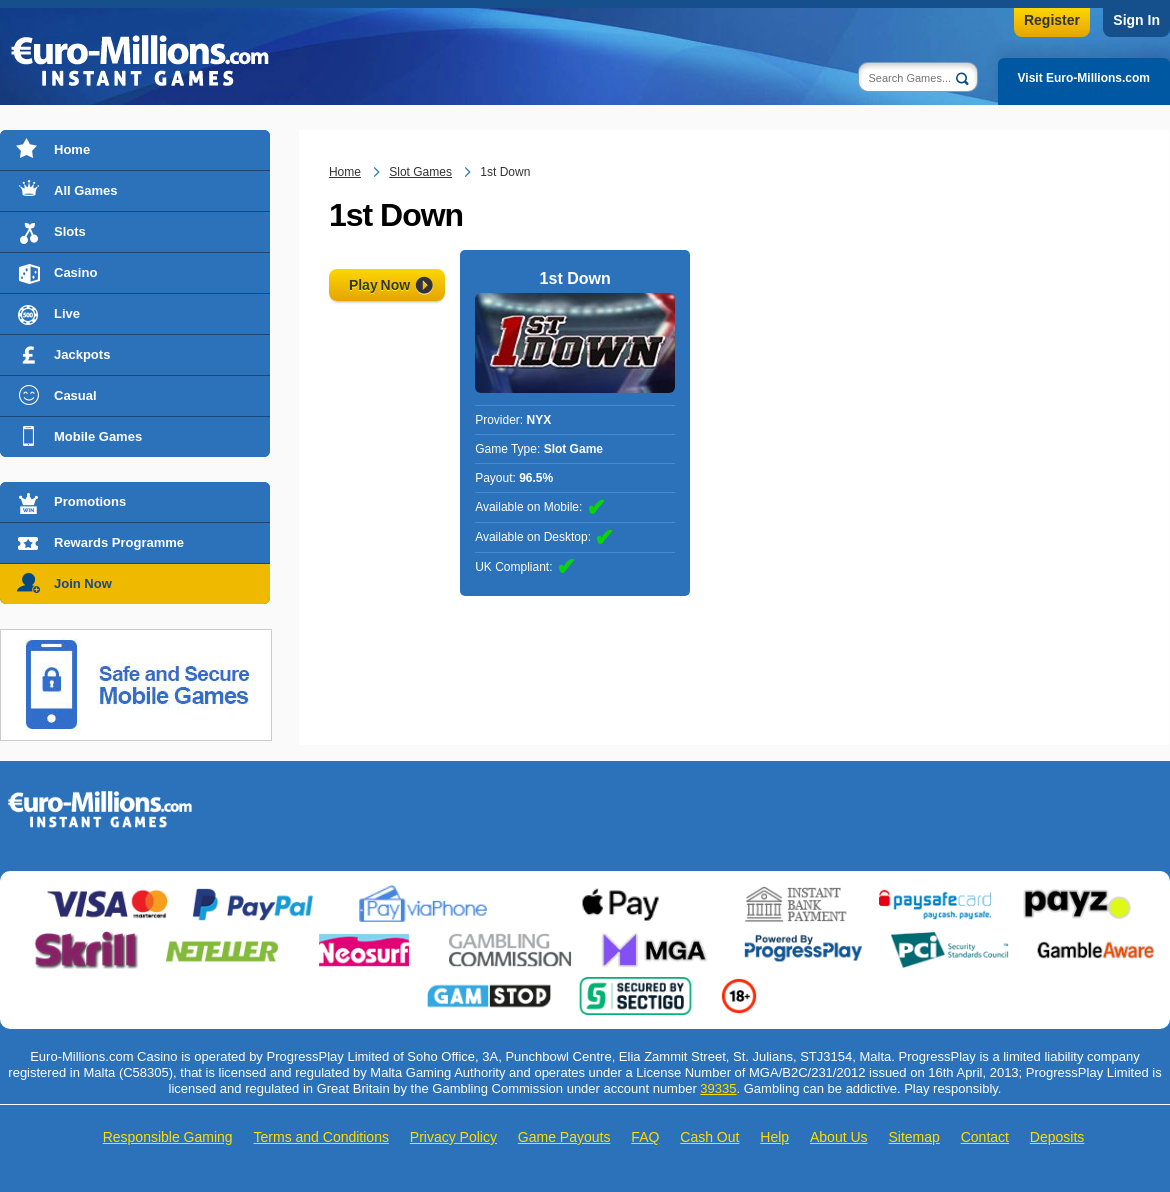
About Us (839, 1137)
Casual (75, 395)
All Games (86, 190)
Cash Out (709, 1137)
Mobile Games (98, 436)
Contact (985, 1137)
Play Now (379, 285)
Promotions (90, 501)
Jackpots (82, 354)
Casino (75, 272)
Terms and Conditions (321, 1137)
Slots (70, 231)
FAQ (645, 1137)
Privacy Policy (453, 1137)
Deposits (1057, 1137)
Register (1052, 20)
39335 (718, 1088)
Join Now (83, 583)
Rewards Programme (119, 542)
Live (67, 313)
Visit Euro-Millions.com (1084, 78)
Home (72, 149)
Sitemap (913, 1137)
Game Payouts (564, 1137)
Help (774, 1137)
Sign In (1136, 20)
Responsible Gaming (168, 1137)
